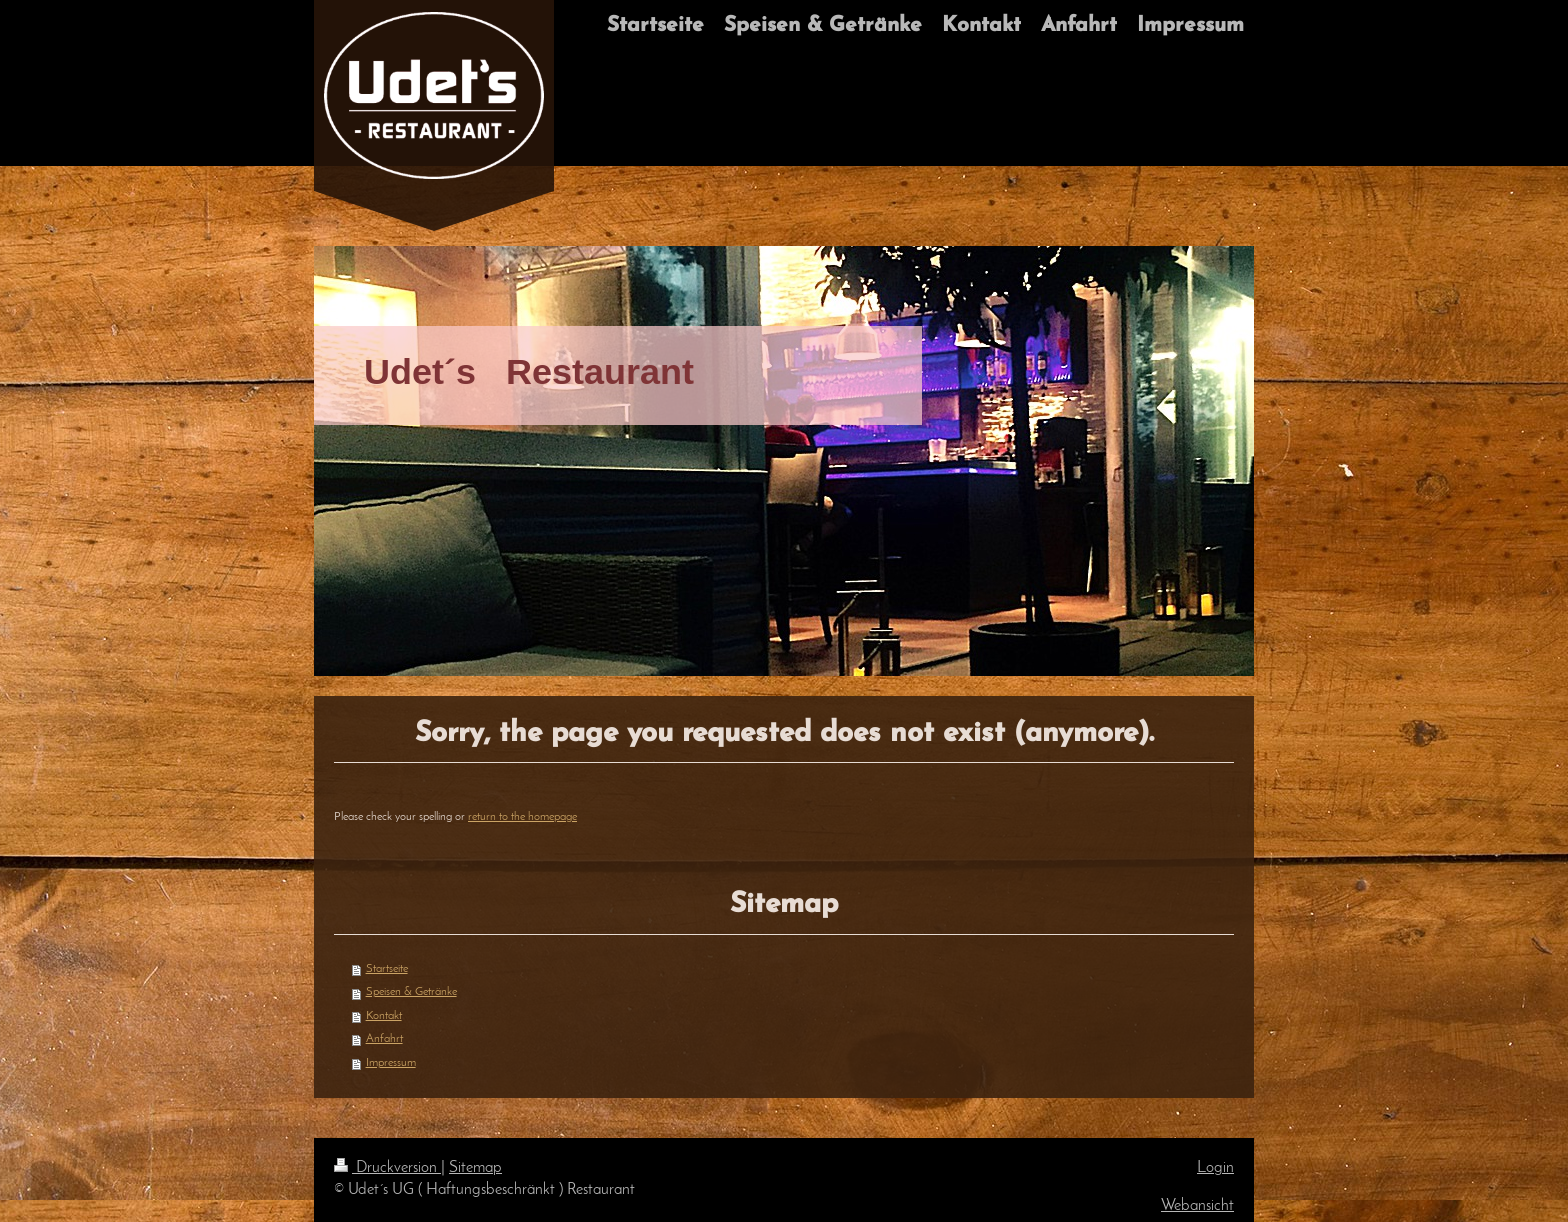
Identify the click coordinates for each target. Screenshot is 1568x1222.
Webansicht (1197, 1206)
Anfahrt (384, 1039)
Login (1215, 1168)
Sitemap (475, 1168)
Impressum (391, 1063)
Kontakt (384, 1016)
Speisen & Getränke (411, 992)
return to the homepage (522, 817)
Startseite (387, 969)
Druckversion (387, 1168)
